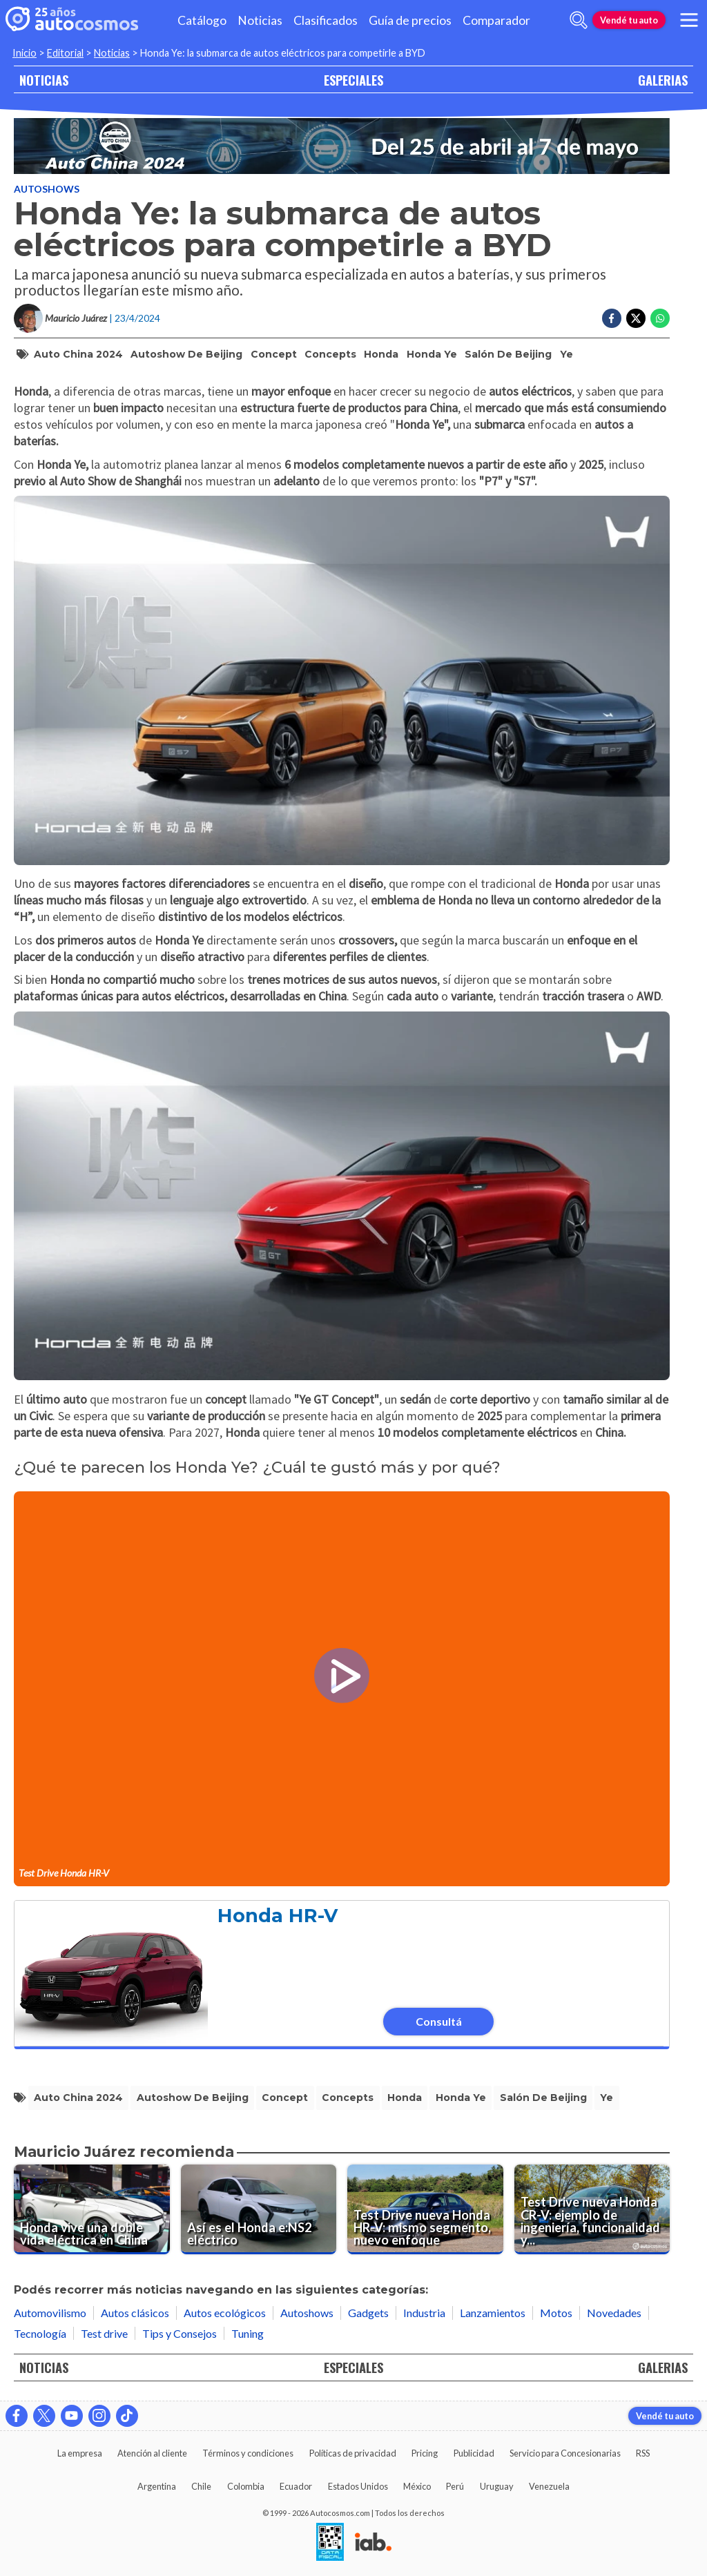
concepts (330, 354)
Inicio (24, 53)
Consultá (439, 2021)
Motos (556, 2312)
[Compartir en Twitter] (636, 318)
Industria (424, 2312)
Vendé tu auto (629, 20)
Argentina (156, 2486)
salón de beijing (508, 354)
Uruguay (497, 2486)
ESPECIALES (353, 79)
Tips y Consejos (179, 2333)
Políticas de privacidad (352, 2453)
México (417, 2486)
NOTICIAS (43, 79)
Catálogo (201, 20)
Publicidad (474, 2453)
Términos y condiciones (247, 2453)
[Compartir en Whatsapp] (660, 318)
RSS (643, 2453)
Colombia (245, 2486)
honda (381, 354)
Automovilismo (50, 2312)
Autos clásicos (135, 2312)
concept (274, 354)
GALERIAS (663, 79)
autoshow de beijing (186, 354)
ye (566, 354)
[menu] (689, 20)
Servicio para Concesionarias (565, 2453)
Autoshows (46, 189)
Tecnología (40, 2333)
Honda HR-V (277, 1915)
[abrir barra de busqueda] (578, 20)
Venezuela (549, 2486)
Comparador (496, 20)
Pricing (424, 2453)
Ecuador (296, 2486)
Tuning (247, 2333)
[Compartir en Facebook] (611, 318)
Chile (201, 2486)
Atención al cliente (152, 2453)
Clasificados (325, 20)
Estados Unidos (358, 2486)
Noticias (260, 20)
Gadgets (368, 2312)
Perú (455, 2486)
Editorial (65, 53)
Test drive (104, 2333)
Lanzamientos (492, 2312)
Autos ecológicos (225, 2312)
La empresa (79, 2453)
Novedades (614, 2312)
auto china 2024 (78, 354)
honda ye (432, 354)
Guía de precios (410, 20)
